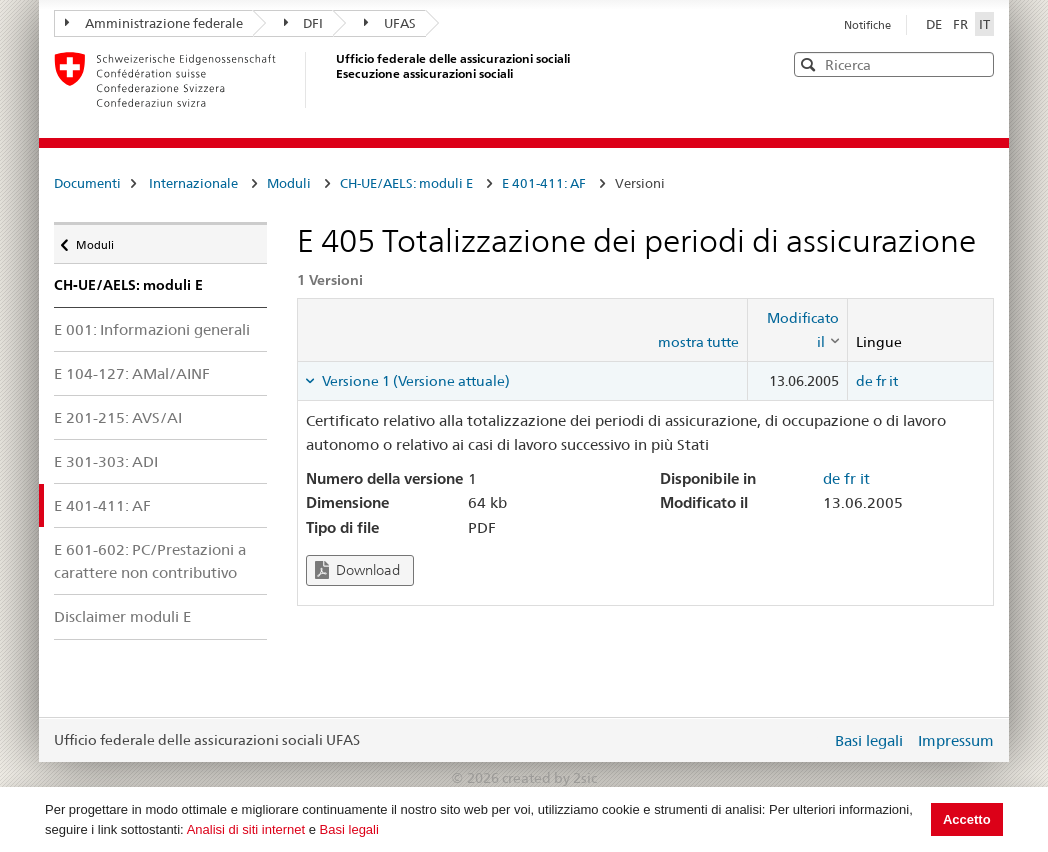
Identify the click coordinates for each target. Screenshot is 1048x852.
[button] (977, 63)
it (893, 381)
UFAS (390, 23)
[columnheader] (797, 330)
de (864, 381)
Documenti (87, 183)
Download (357, 570)
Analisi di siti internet (246, 829)
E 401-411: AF (544, 183)
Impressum (956, 740)
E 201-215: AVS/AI (118, 417)
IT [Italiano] (984, 24)
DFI (304, 23)
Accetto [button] (967, 819)
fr (881, 381)
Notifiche (867, 25)
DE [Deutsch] (935, 24)
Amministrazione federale (154, 23)
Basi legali (349, 829)
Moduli (289, 183)
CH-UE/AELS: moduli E (406, 183)
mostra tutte (698, 342)
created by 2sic (549, 778)
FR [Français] (962, 24)
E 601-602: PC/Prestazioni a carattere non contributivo (150, 561)
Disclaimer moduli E (122, 616)
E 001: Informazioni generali (152, 329)
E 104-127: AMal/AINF (132, 373)
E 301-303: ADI (106, 461)
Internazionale (193, 183)
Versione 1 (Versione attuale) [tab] (414, 381)
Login (812, 740)
